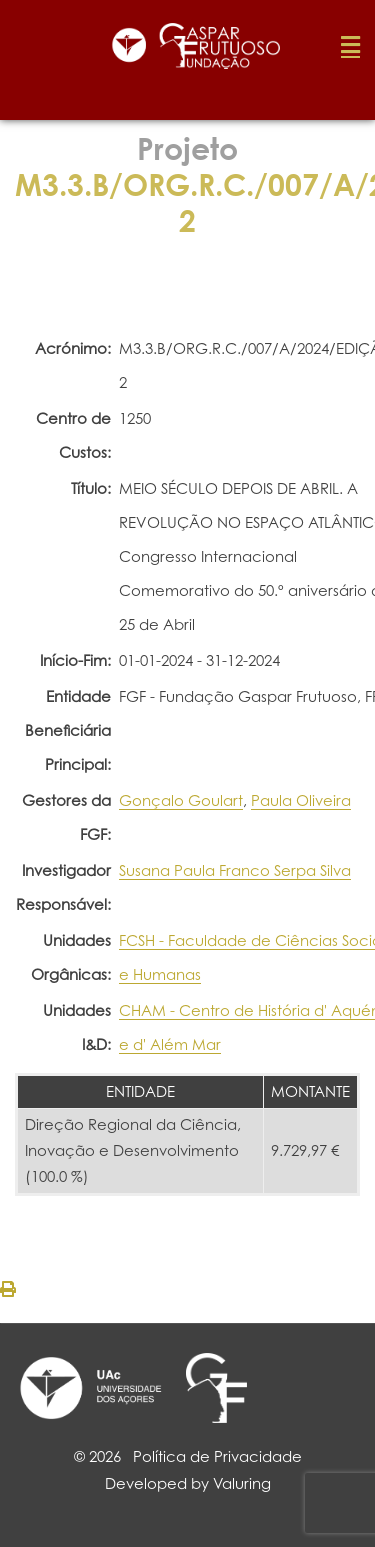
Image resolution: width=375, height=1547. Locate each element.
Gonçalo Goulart (181, 800)
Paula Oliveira (301, 800)
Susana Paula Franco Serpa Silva (235, 870)
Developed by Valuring (188, 1483)
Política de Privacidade (217, 1456)
